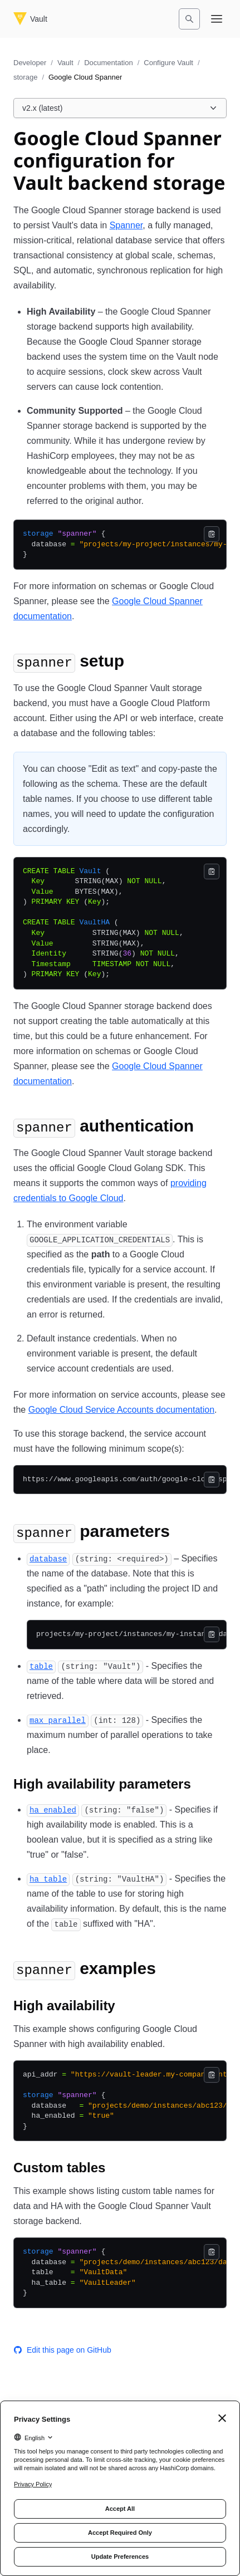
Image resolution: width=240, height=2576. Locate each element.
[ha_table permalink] (48, 1878)
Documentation (108, 62)
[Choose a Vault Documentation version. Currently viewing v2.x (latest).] (120, 108)
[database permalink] (48, 1558)
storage (25, 77)
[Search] (189, 19)
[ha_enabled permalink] (53, 1809)
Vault (65, 62)
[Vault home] (30, 19)
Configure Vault (168, 62)
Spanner (126, 225)
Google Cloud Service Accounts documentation (121, 1409)
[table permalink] (41, 1666)
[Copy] (211, 534)
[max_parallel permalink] (58, 1720)
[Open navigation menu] (217, 19)
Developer (29, 62)
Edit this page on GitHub (62, 2349)
